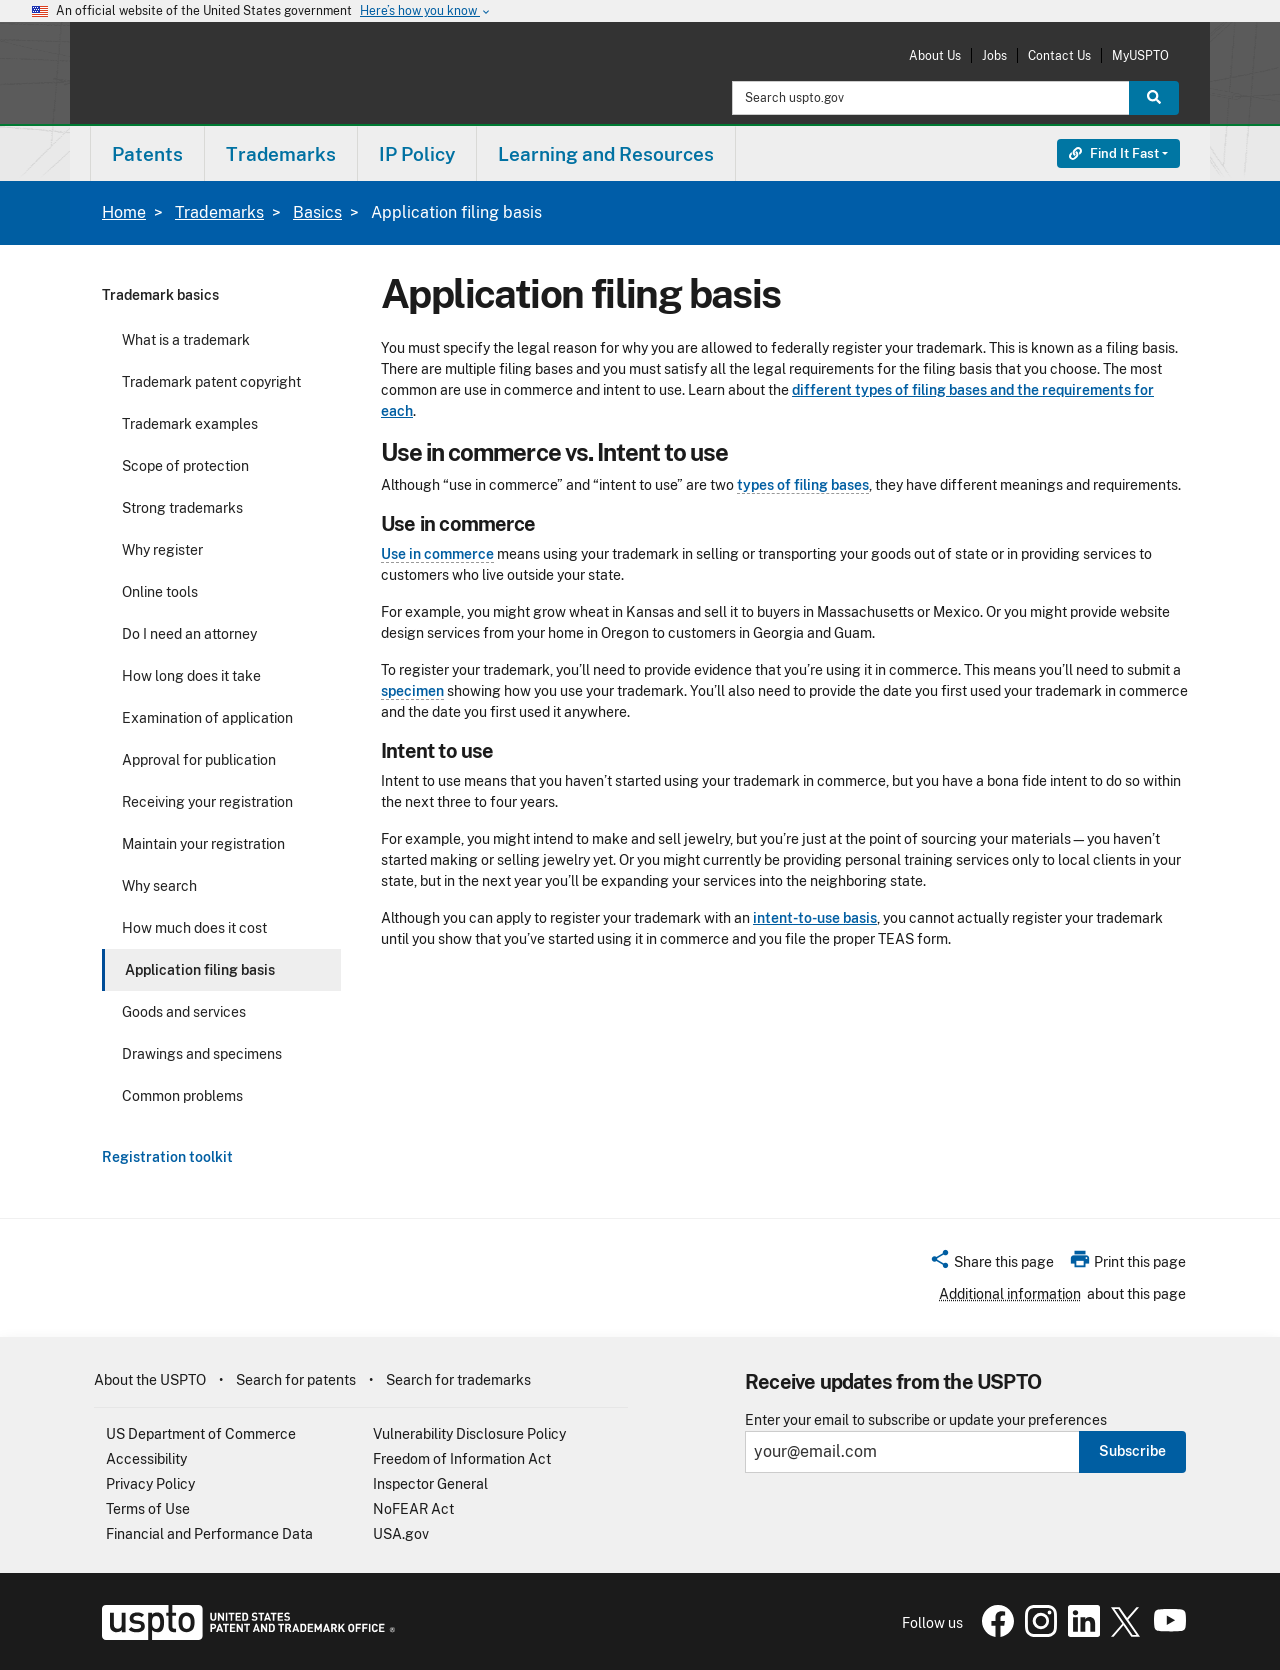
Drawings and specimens (202, 1054)
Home (124, 212)
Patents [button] (147, 154)
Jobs (994, 55)
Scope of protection (185, 466)
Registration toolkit (167, 1157)
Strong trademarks (182, 508)
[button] (991, 1265)
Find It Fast (1114, 153)
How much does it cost (194, 928)
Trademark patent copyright (211, 382)
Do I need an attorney (189, 634)
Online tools (160, 592)
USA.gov (401, 1534)
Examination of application (207, 718)
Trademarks (219, 212)
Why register (162, 550)
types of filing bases (803, 485)
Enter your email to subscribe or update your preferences (926, 1420)
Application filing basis (200, 970)
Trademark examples (190, 424)
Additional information (1010, 1294)
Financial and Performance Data (209, 1534)
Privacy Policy (150, 1484)
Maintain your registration (203, 844)
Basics (317, 212)
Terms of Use (148, 1509)
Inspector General (430, 1484)
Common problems (182, 1096)
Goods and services (184, 1012)
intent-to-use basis (815, 918)
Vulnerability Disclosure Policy (469, 1434)
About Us (935, 55)
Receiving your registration (207, 802)
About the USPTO (150, 1380)
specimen (412, 691)
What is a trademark (186, 340)
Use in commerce (437, 554)
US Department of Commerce (201, 1434)
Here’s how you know (426, 11)
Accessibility (146, 1459)
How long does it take (191, 676)
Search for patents (296, 1380)
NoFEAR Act (413, 1509)
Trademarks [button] (281, 154)
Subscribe (1132, 1451)
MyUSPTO (1140, 55)
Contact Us (1059, 55)
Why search (159, 886)
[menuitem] (147, 153)
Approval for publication (199, 760)
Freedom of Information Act (462, 1459)
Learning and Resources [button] (606, 154)
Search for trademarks (458, 1380)
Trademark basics (160, 295)
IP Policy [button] (417, 154)
